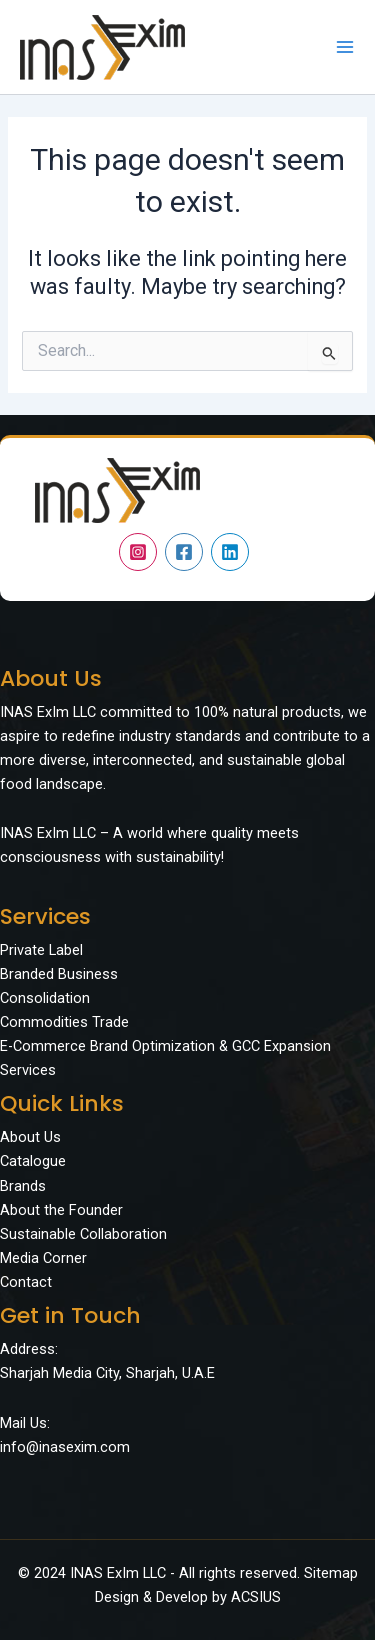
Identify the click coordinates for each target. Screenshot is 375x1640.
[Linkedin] (230, 552)
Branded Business (59, 974)
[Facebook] (184, 552)
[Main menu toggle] (345, 47)
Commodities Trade (64, 1022)
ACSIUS (256, 1597)
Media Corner (43, 1258)
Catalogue (33, 1161)
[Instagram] (138, 552)
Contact (26, 1282)
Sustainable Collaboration (83, 1234)
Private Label (41, 950)
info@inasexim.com (65, 1447)
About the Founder (61, 1210)
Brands (23, 1186)
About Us (30, 1137)
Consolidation (45, 998)
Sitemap (331, 1573)
